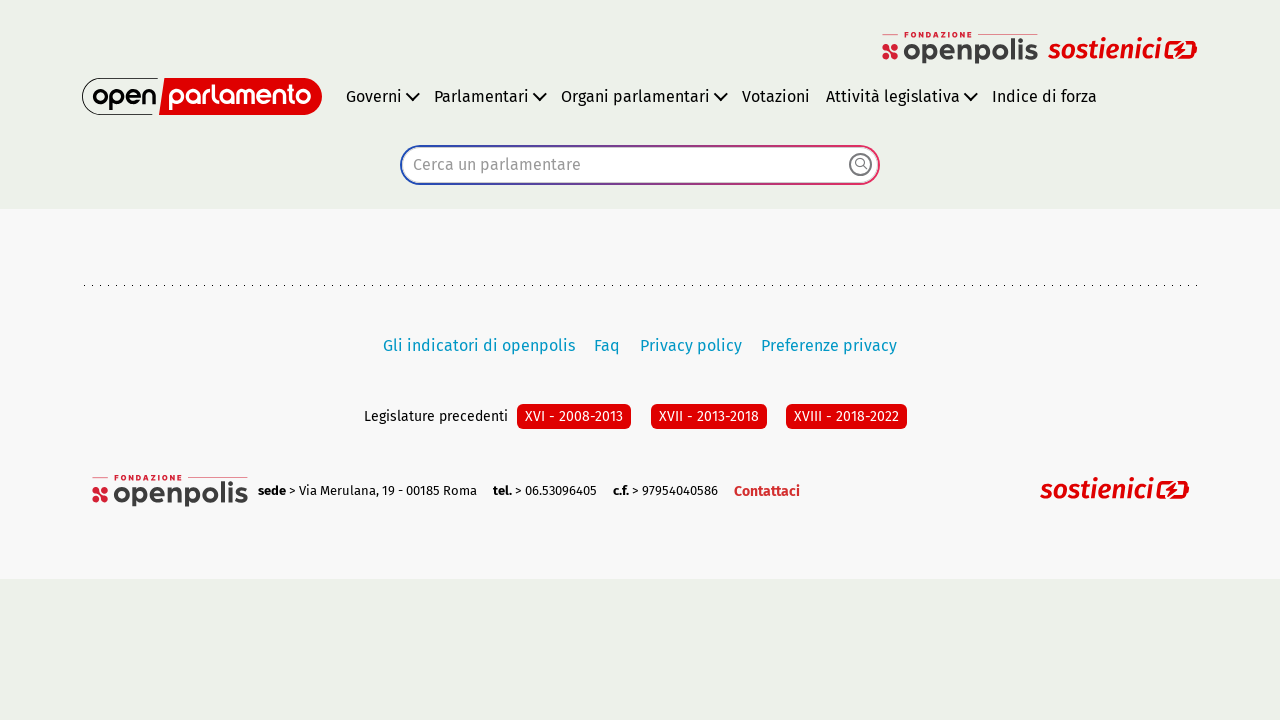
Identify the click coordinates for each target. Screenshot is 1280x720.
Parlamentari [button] (481, 96)
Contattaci (767, 491)
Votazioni (776, 96)
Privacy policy (691, 345)
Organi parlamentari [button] (635, 96)
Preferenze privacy (829, 345)
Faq (607, 345)
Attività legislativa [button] (893, 96)
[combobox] (640, 165)
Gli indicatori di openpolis (479, 345)
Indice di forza (1044, 96)
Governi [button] (374, 96)
